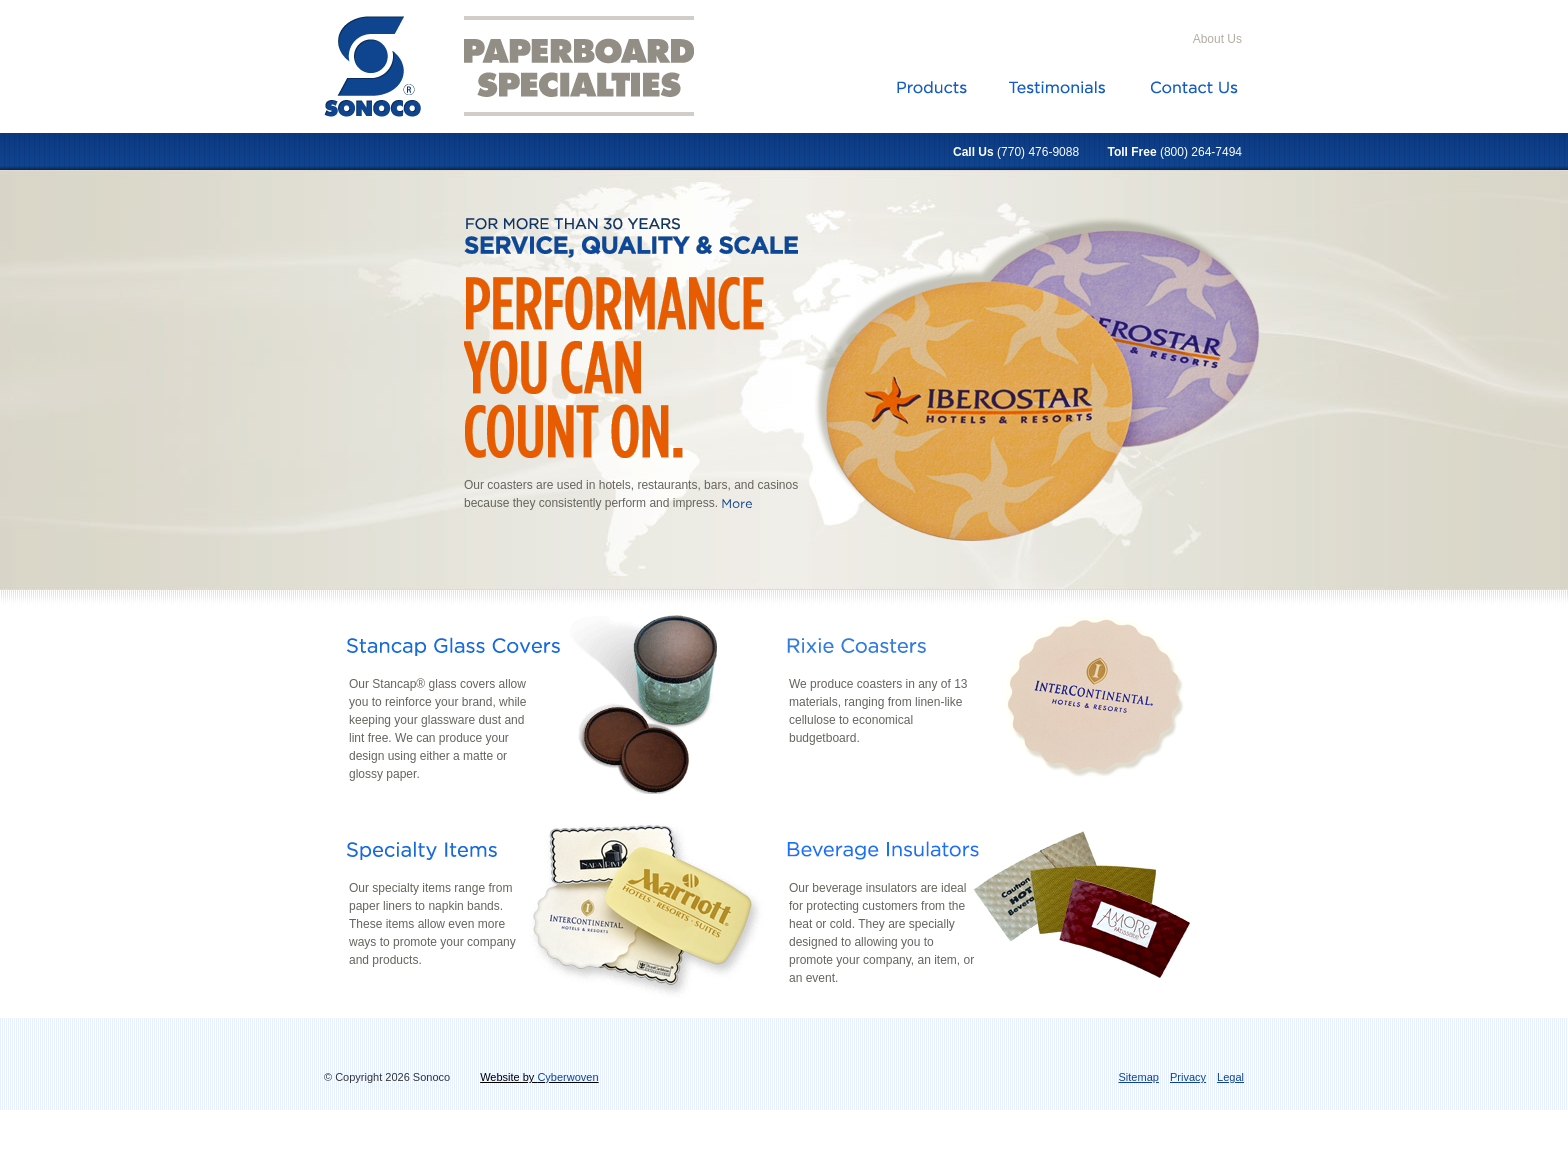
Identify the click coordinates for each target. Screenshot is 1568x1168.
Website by (539, 1077)
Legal (1230, 1077)
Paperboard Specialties (591, 66)
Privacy (1188, 1077)
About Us (1217, 39)
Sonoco (374, 65)
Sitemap (1139, 1077)
